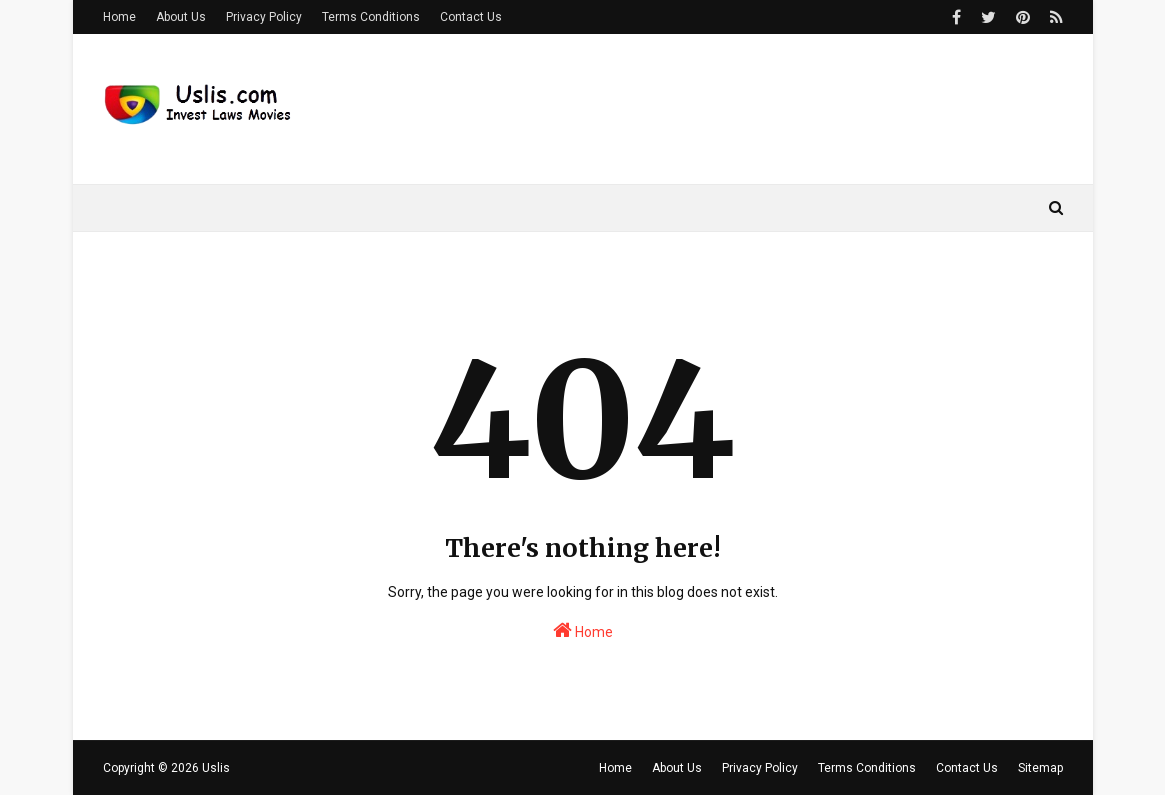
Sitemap (1040, 768)
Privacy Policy (264, 17)
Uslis (216, 768)
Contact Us (471, 17)
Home (119, 17)
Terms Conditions (371, 17)
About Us (181, 17)
